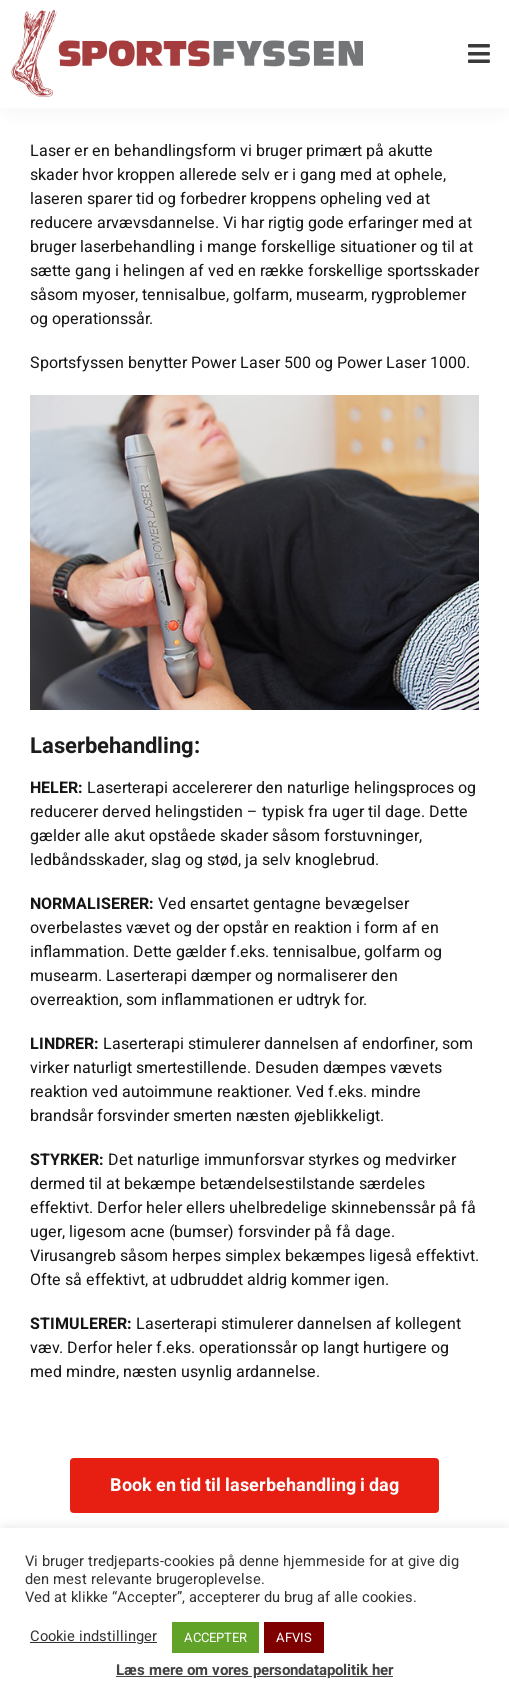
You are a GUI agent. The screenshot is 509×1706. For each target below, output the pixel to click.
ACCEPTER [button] (215, 1637)
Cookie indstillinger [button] (93, 1637)
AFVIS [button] (294, 1637)
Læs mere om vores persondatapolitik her (254, 1670)
